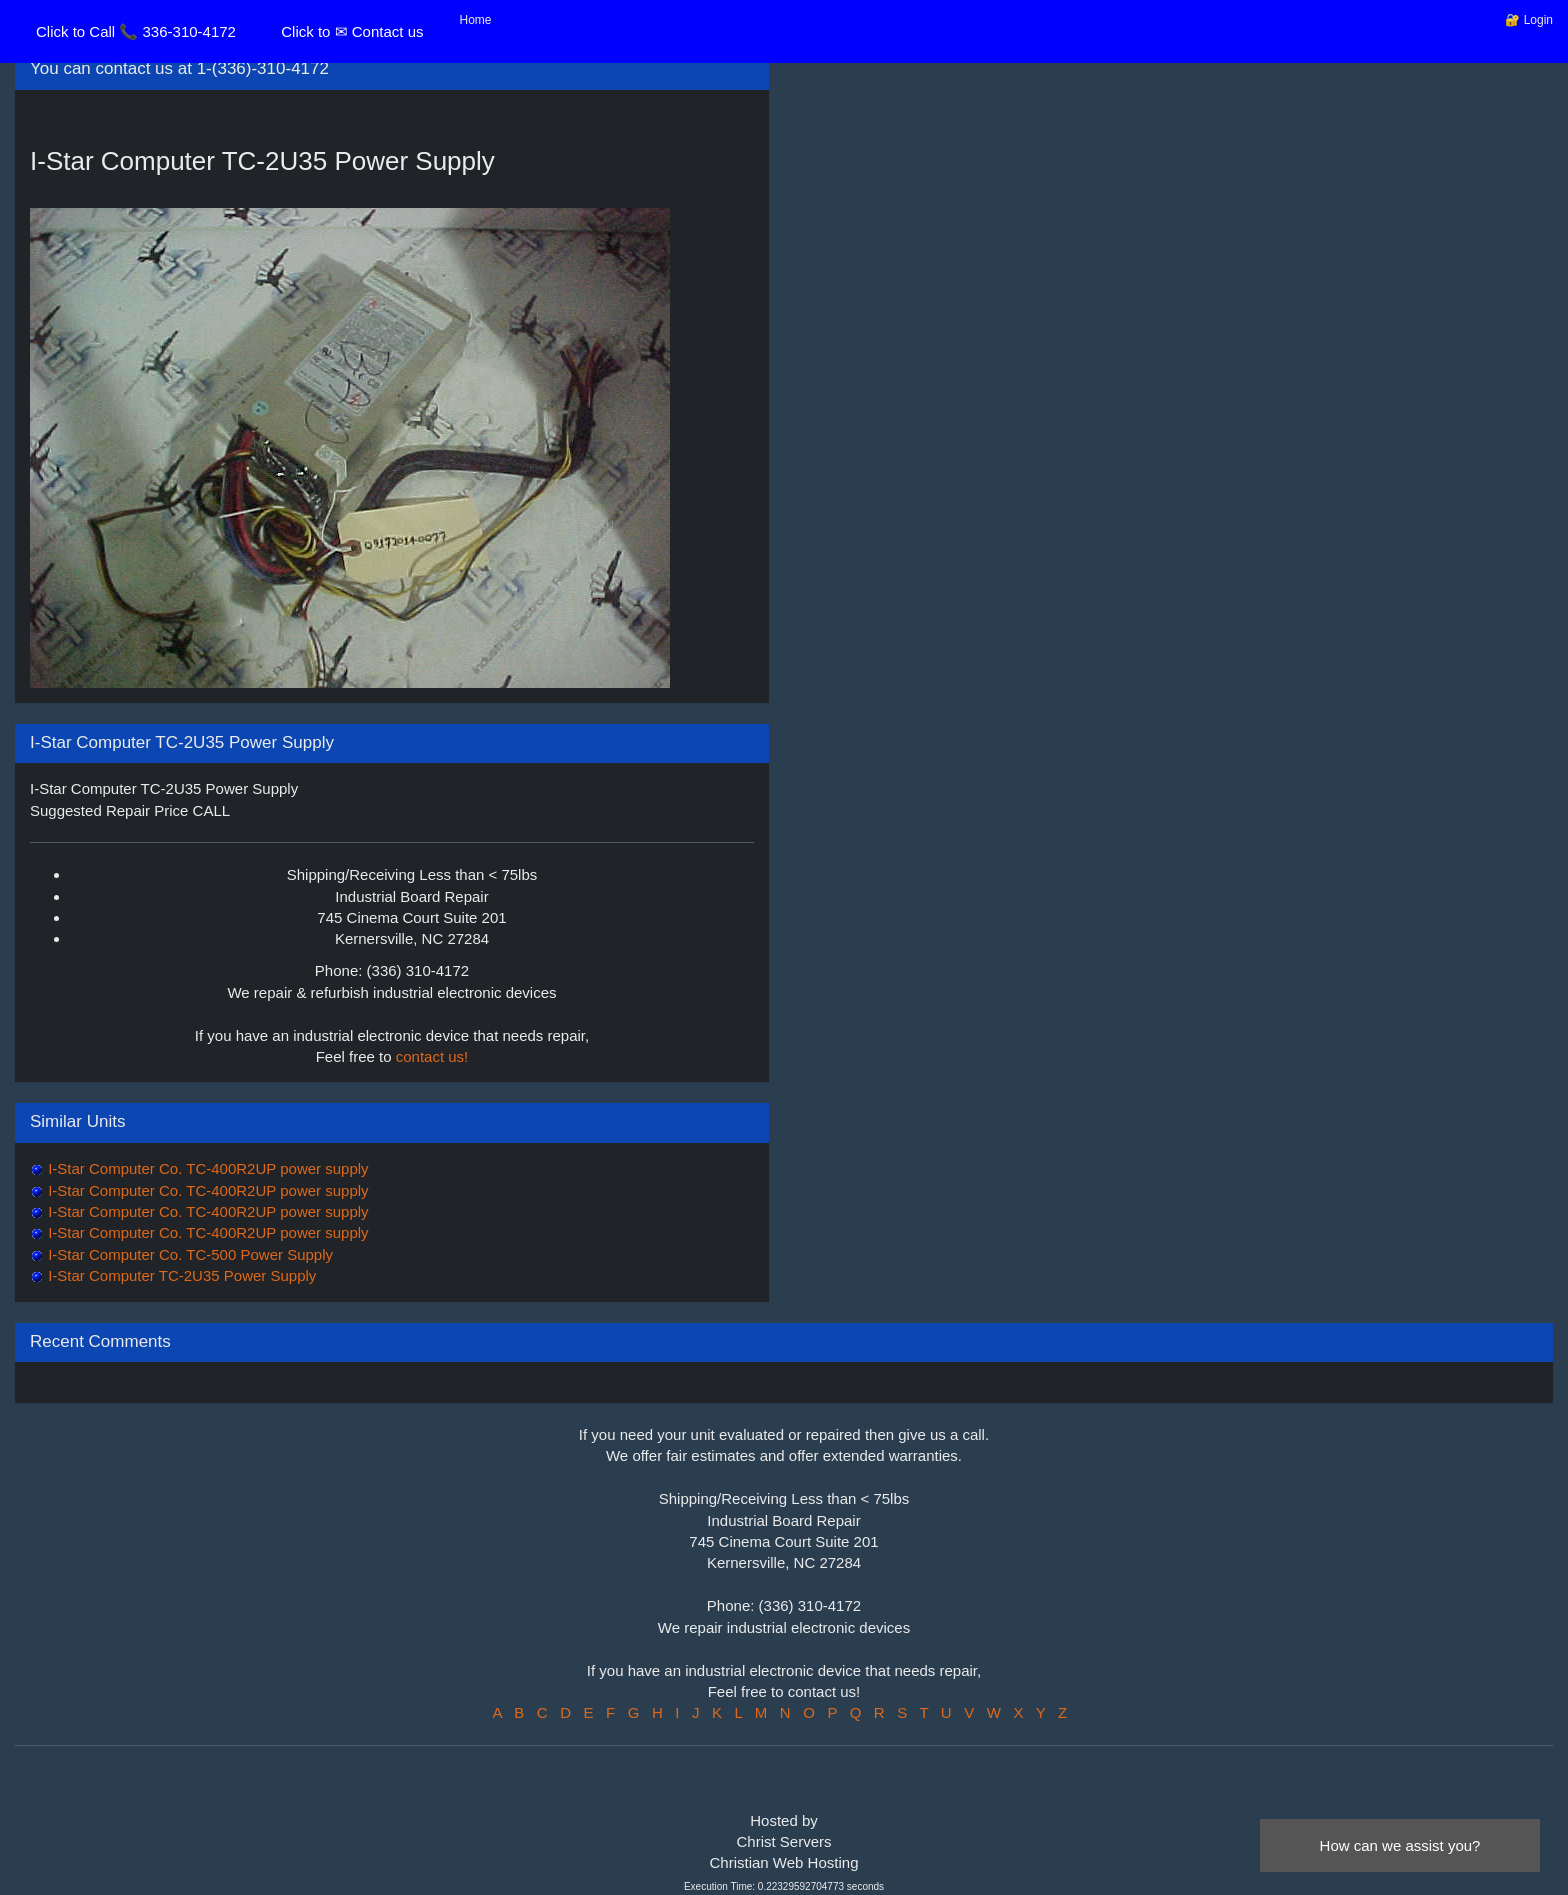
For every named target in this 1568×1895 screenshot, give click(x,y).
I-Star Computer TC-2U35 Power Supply (180, 1275)
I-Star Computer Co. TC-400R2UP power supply (206, 1168)
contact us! (432, 1056)
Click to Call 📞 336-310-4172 (136, 31)
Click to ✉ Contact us (352, 31)
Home (476, 20)
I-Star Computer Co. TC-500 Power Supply (188, 1254)
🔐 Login (1529, 20)
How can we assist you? (1400, 1845)
